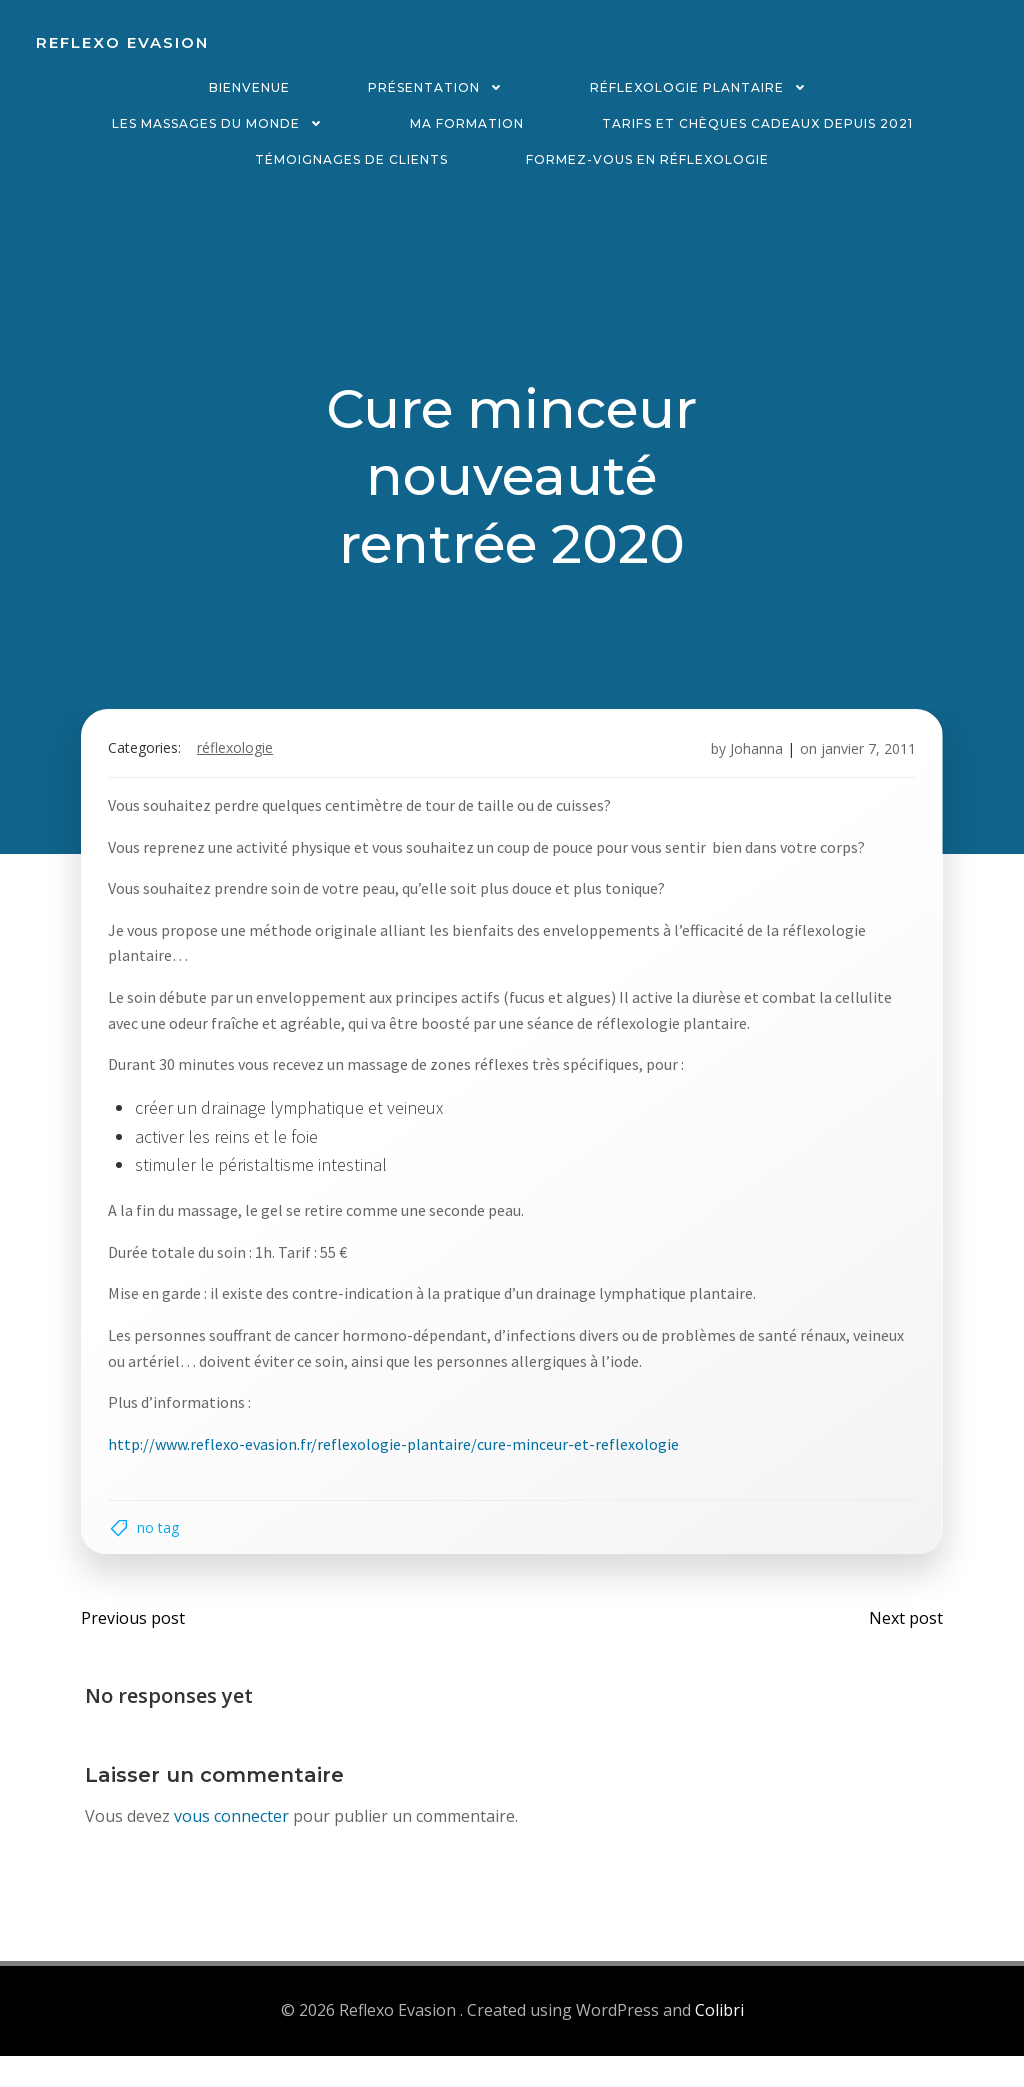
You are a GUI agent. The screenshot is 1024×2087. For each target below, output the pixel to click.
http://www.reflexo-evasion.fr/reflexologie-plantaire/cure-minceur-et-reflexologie (402, 1462)
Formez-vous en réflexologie (647, 159)
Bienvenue (249, 87)
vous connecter (233, 1850)
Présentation (440, 87)
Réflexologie (244, 767)
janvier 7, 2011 (859, 767)
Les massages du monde (222, 123)
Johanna (747, 767)
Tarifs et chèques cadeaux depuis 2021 (757, 123)
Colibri (719, 2043)
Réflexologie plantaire (703, 87)
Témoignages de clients (351, 159)
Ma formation (467, 123)
